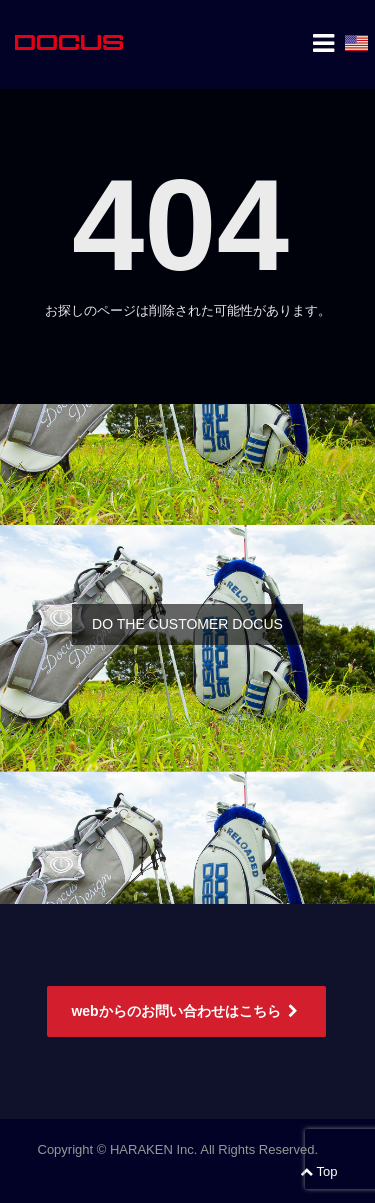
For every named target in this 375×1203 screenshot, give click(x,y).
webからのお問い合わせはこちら (186, 1011)
